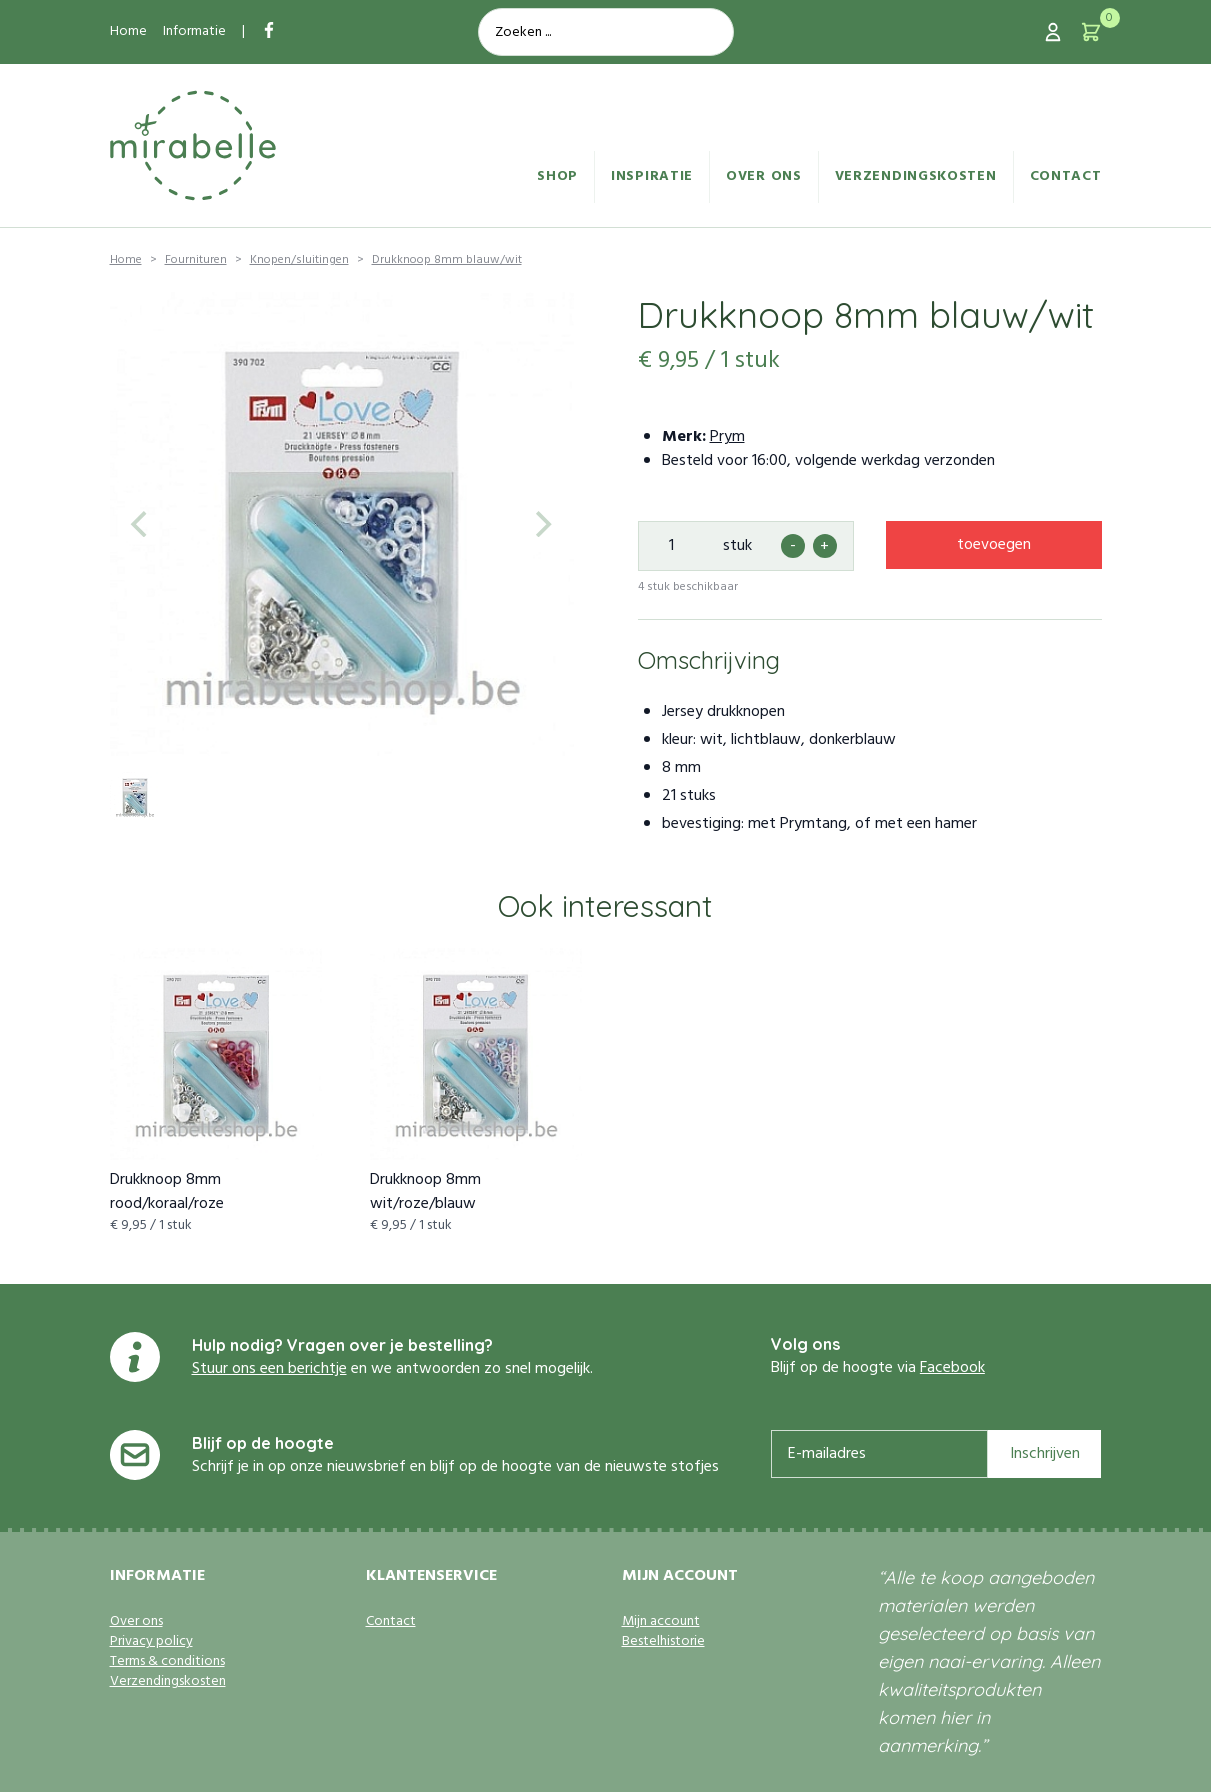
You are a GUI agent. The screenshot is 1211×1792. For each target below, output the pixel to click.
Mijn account (661, 1622)
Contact (1066, 176)
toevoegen (994, 545)
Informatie (194, 31)
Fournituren (196, 260)
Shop (557, 176)
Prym (727, 437)
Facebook (952, 1368)
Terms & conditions (167, 1662)
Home (128, 31)
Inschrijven (1045, 1454)
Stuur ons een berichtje (269, 1369)
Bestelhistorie (663, 1642)
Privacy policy (151, 1642)
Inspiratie (652, 176)
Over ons (764, 176)
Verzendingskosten (916, 176)
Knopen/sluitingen (299, 260)
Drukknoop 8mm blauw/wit (447, 260)
